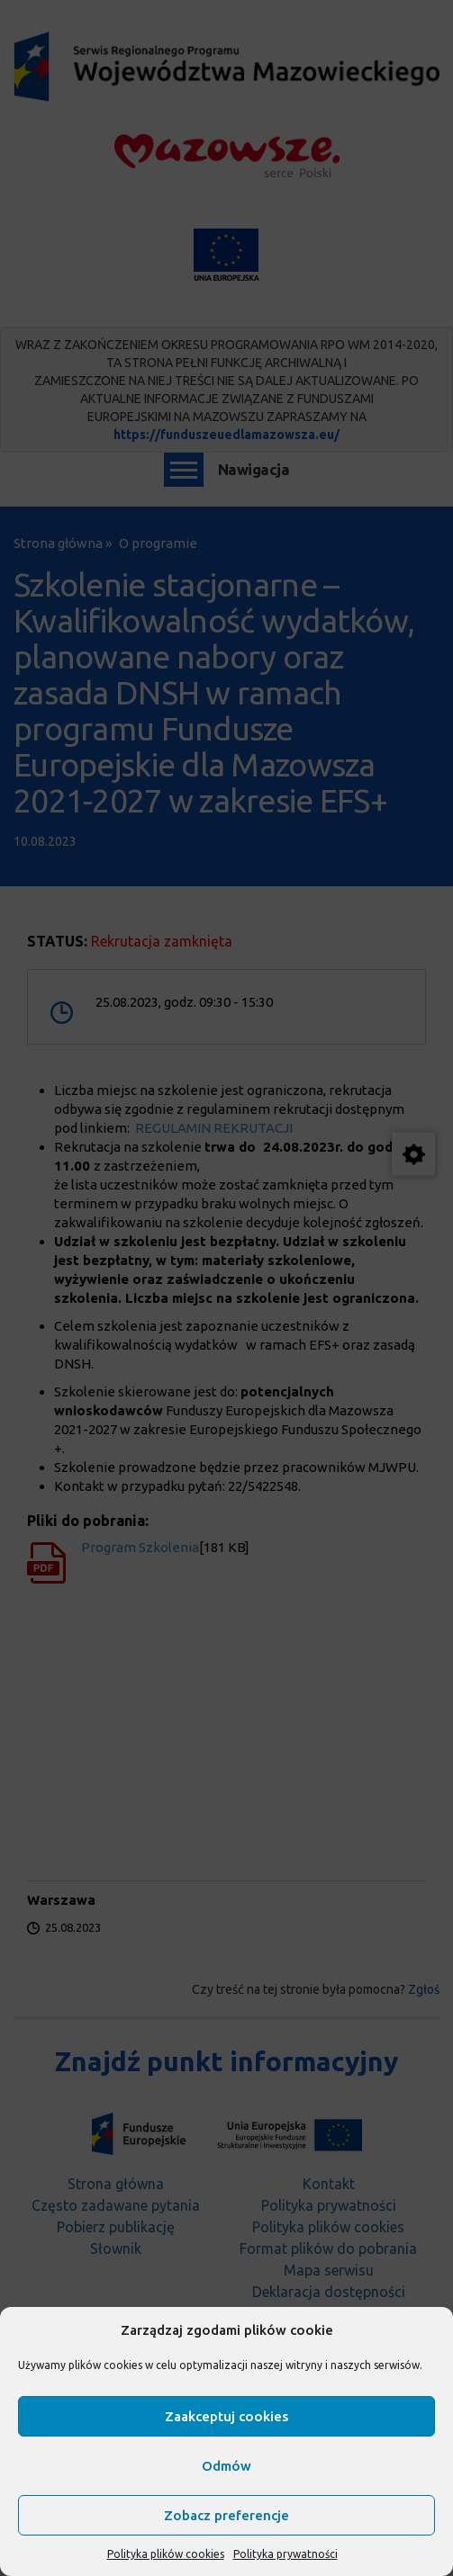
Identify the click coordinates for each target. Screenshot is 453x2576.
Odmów (226, 2465)
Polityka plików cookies (165, 2554)
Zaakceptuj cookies (226, 2416)
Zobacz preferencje (226, 2515)
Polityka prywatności (285, 2554)
